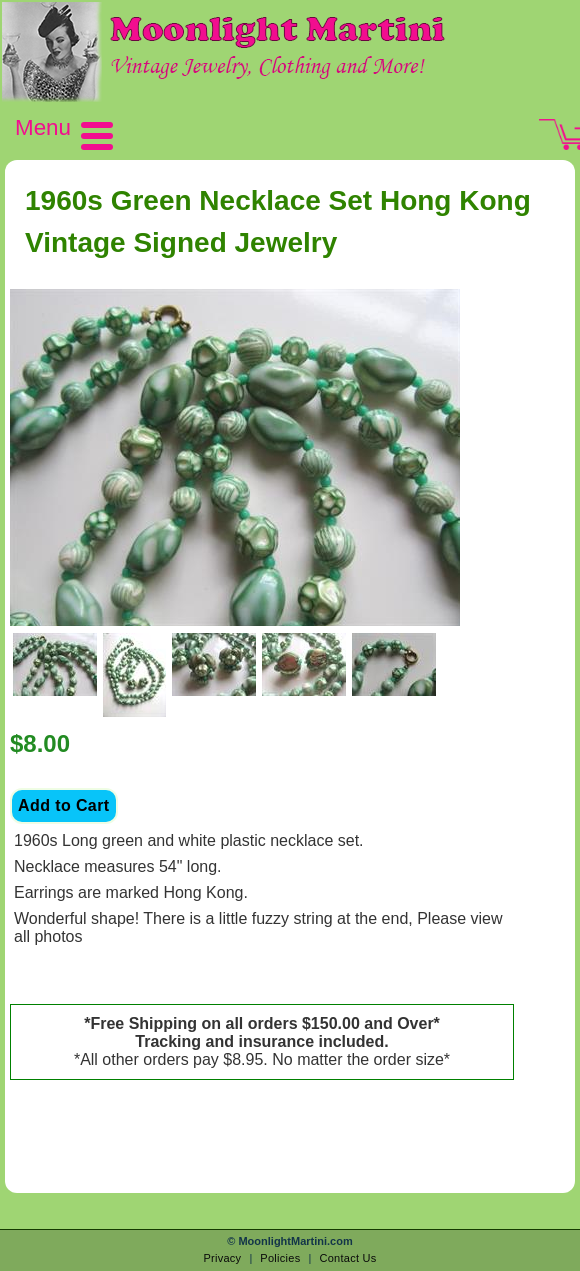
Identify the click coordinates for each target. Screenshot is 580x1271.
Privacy (222, 1258)
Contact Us (347, 1258)
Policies (280, 1258)
